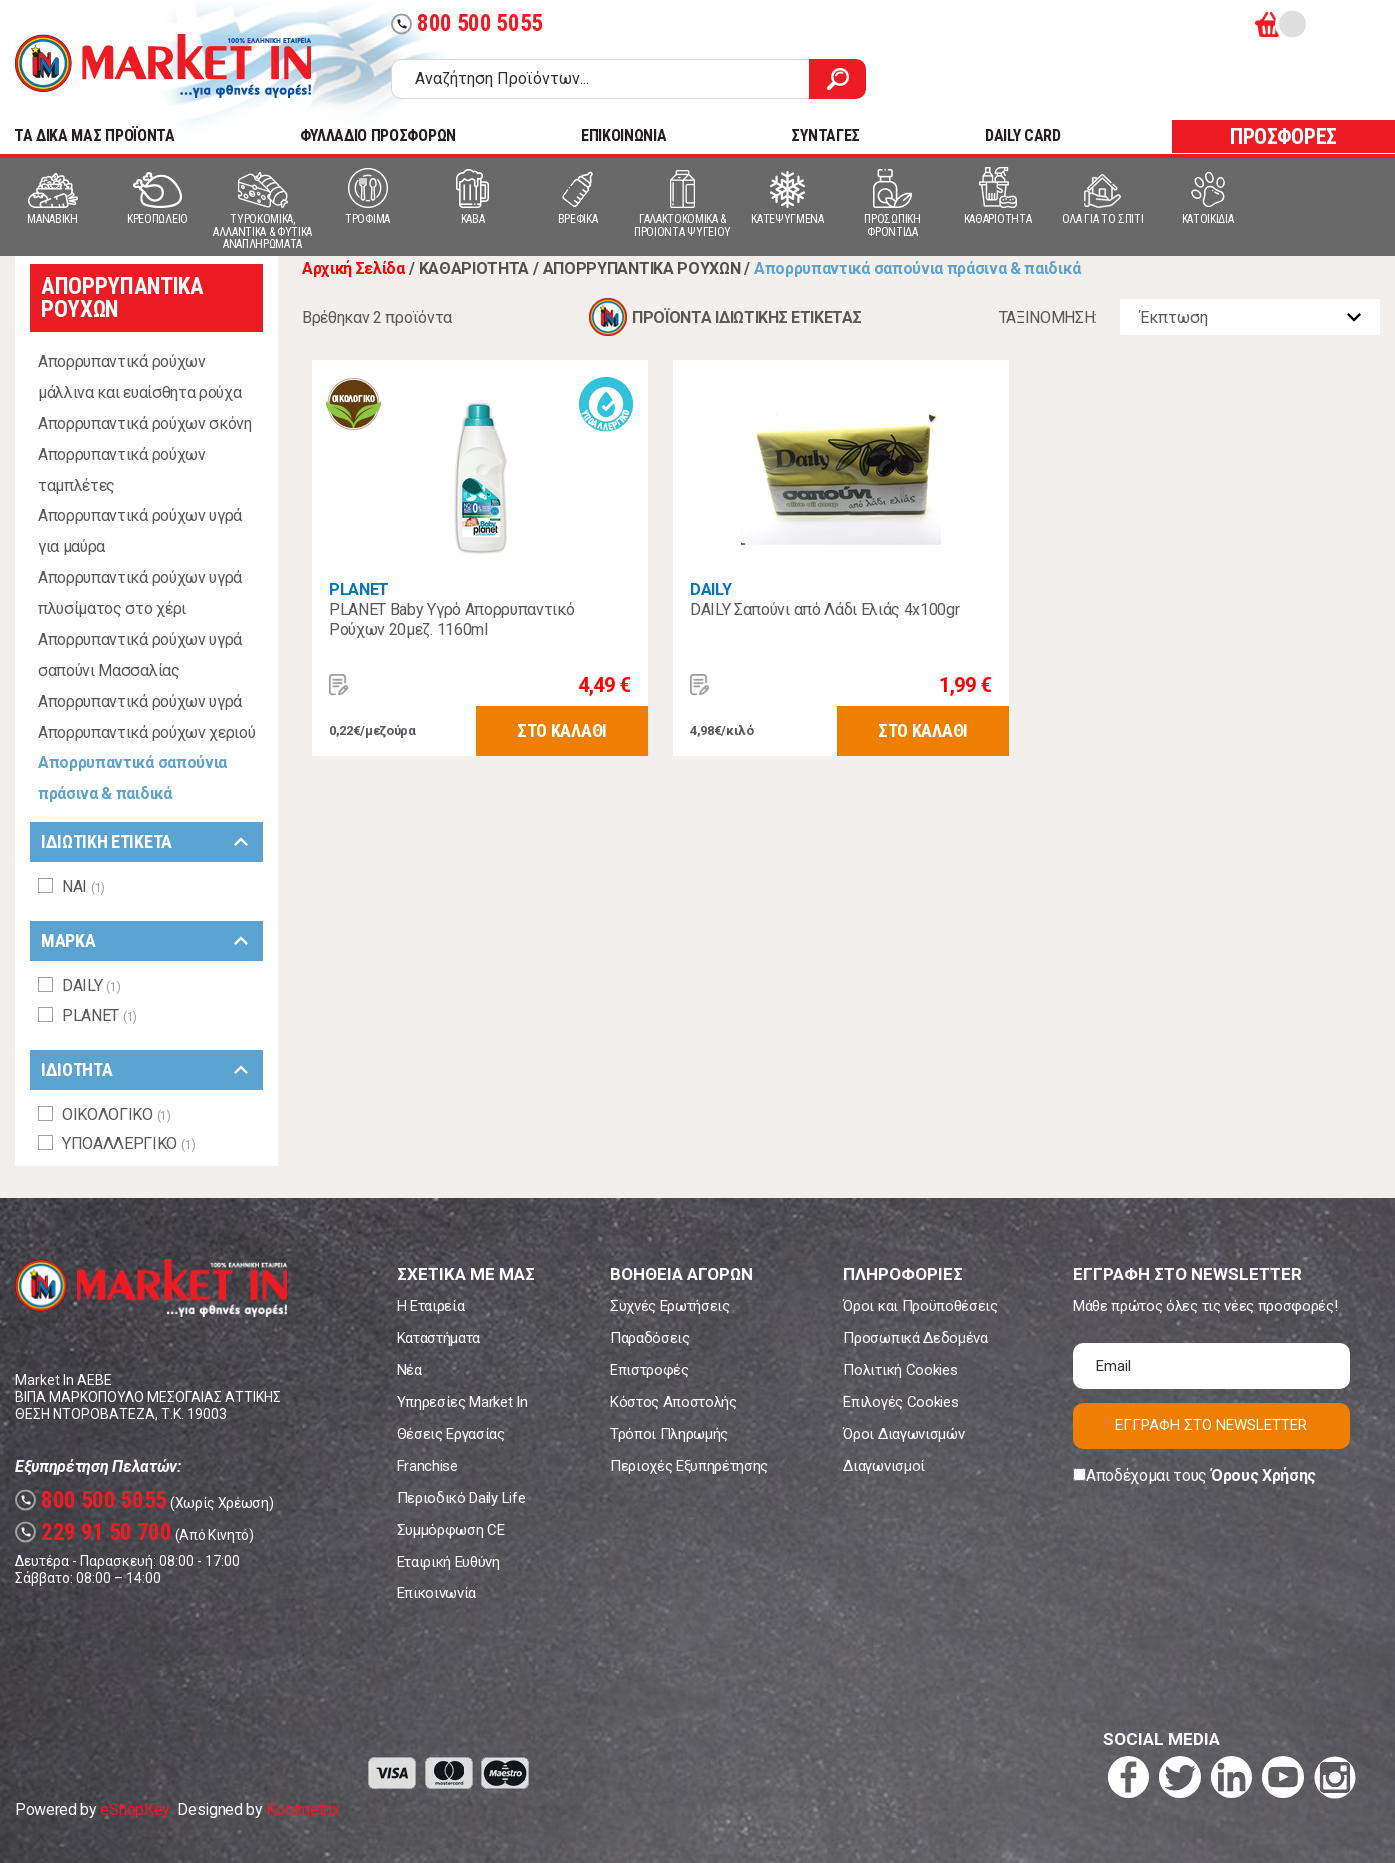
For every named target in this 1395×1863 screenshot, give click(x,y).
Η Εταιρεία (431, 1306)
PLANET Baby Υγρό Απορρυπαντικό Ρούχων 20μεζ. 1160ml (451, 619)
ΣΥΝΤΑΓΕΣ (825, 135)
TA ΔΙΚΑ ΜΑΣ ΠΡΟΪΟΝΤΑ (94, 135)
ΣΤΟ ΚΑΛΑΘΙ (562, 730)
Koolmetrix (302, 1809)
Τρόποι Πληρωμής (669, 1434)
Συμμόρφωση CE (451, 1530)
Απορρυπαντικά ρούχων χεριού (146, 732)
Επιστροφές (649, 1370)
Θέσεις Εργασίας (451, 1434)
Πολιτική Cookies (900, 1370)
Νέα (409, 1370)
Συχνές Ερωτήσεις (670, 1306)
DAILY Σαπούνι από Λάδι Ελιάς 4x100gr (824, 609)
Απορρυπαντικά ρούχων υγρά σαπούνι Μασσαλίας (140, 655)
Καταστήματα (438, 1338)
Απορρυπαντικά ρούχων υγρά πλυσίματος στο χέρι (140, 593)
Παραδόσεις (650, 1338)
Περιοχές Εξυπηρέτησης (689, 1466)
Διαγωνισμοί (883, 1466)
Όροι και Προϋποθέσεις (920, 1306)
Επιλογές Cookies (900, 1402)
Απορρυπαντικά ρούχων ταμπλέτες (122, 470)
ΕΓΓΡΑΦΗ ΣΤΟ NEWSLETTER (1211, 1425)
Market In (163, 66)
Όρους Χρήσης (1263, 1475)
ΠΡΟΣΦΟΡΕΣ (1283, 136)
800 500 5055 (467, 23)
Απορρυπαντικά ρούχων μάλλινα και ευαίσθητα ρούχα (139, 377)
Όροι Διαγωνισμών (903, 1434)
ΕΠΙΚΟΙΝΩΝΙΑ (623, 135)
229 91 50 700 (93, 1532)
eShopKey (134, 1809)
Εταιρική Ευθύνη (448, 1562)
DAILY (710, 589)
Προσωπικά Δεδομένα (915, 1338)
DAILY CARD (1023, 135)
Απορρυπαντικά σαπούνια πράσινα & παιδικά (132, 778)
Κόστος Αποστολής (673, 1402)
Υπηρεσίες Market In (462, 1402)
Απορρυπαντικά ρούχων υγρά (140, 701)
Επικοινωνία (436, 1593)
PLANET (359, 589)
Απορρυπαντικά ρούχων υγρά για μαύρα (140, 531)
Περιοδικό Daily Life (461, 1498)
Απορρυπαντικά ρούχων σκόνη (145, 423)
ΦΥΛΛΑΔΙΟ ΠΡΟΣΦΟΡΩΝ (378, 135)
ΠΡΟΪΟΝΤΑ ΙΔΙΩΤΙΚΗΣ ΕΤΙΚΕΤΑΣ (746, 317)
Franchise (427, 1466)
